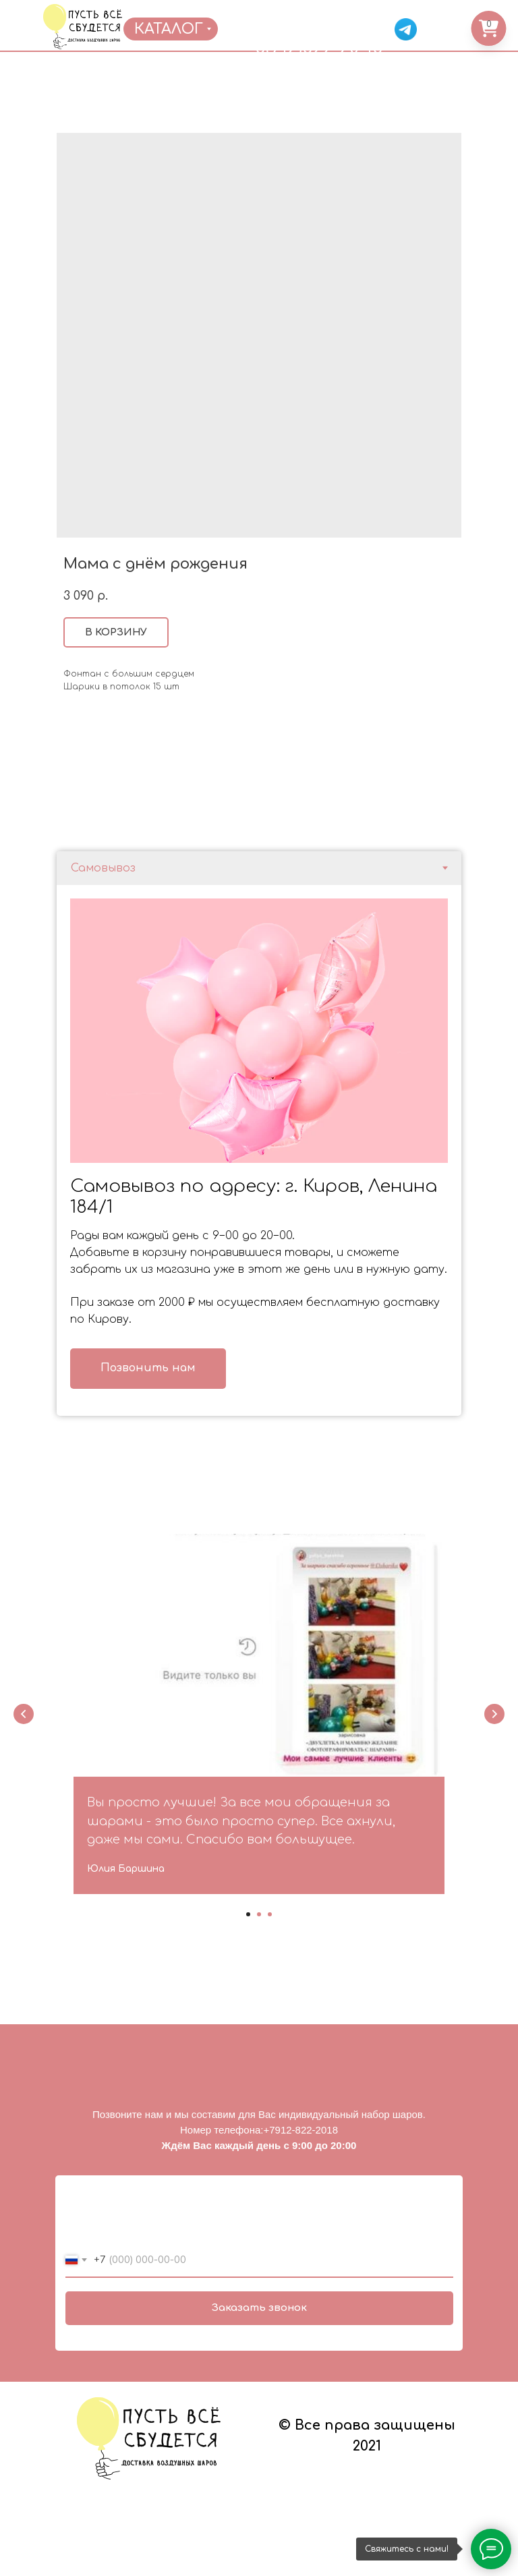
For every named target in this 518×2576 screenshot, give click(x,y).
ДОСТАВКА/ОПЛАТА (257, 6)
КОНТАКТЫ (380, 6)
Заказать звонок (259, 2308)
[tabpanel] (259, 1150)
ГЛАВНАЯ (138, 6)
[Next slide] (494, 1714)
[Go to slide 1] (248, 1914)
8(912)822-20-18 (319, 47)
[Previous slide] (23, 1714)
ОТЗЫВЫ (325, 6)
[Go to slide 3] (270, 1914)
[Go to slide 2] (259, 1914)
